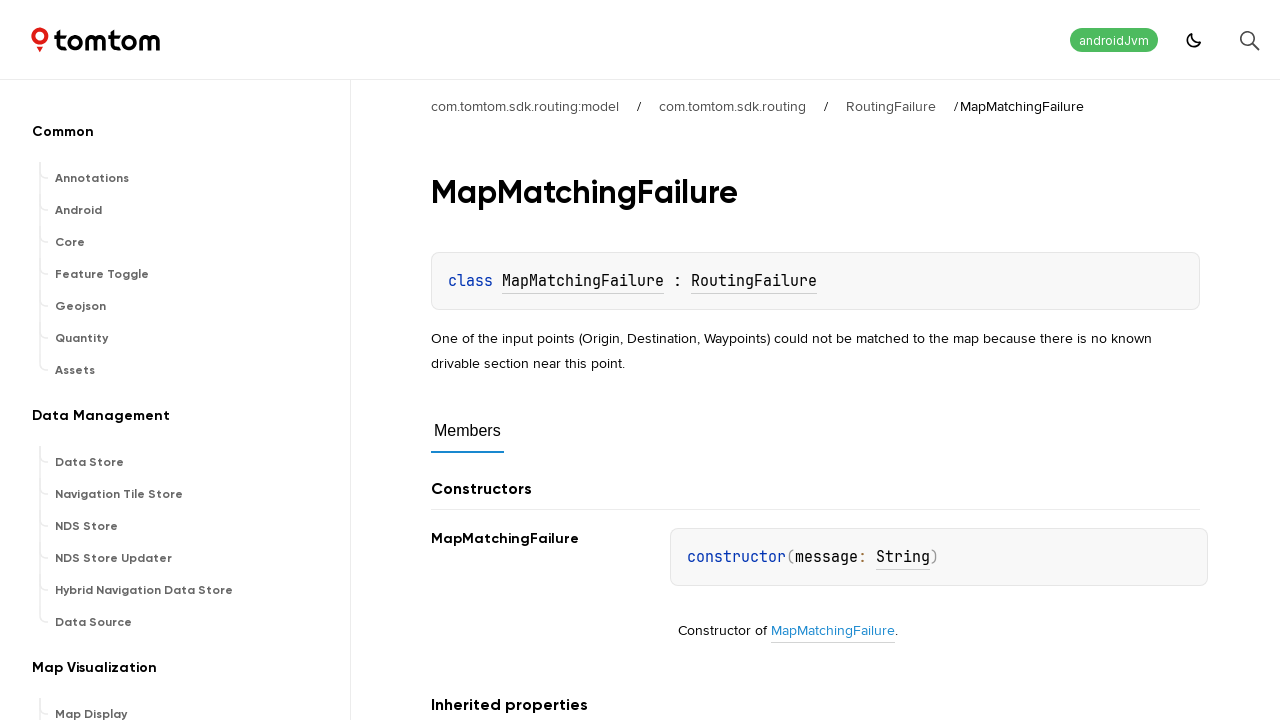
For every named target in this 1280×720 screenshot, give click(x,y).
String (903, 557)
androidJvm (1114, 40)
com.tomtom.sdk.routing (732, 106)
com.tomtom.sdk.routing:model (525, 106)
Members (467, 430)
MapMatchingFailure (583, 281)
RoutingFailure (891, 106)
